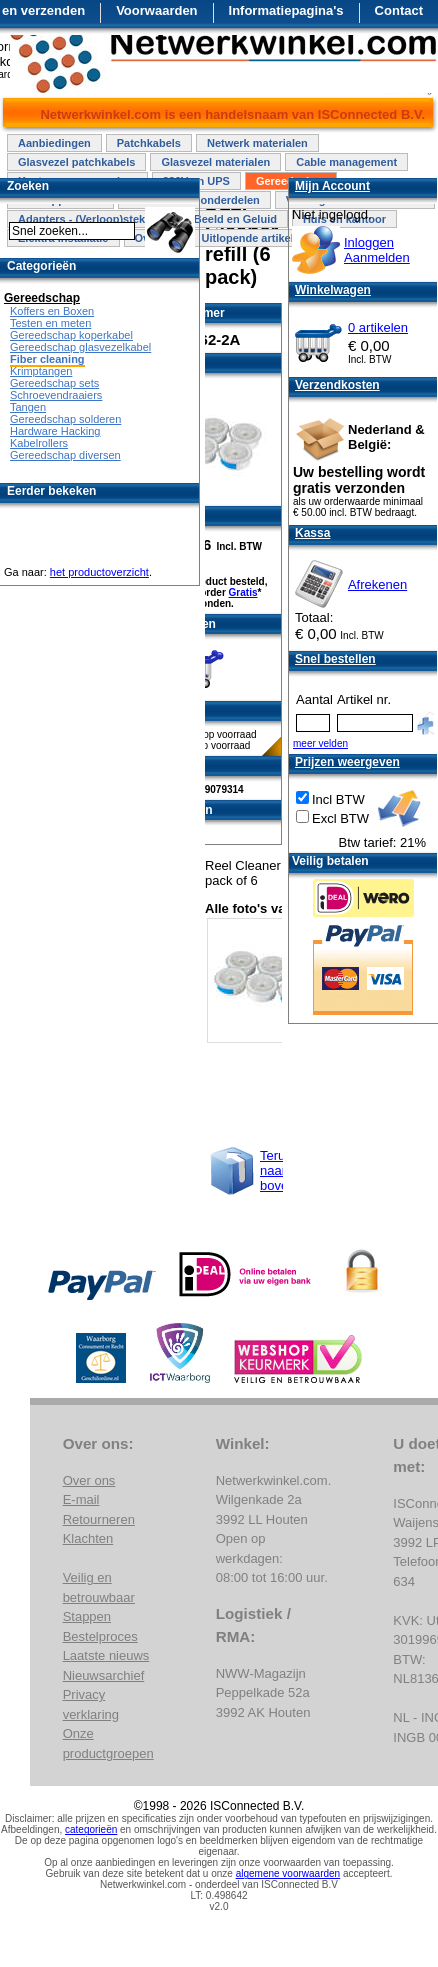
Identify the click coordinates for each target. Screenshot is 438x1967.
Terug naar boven (277, 1170)
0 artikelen (378, 327)
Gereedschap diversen (65, 455)
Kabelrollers (39, 443)
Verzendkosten (337, 385)
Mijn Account (332, 186)
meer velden (320, 743)
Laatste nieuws (106, 1655)
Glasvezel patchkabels (76, 162)
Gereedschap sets (54, 383)
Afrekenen (377, 584)
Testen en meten (50, 323)
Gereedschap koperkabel (71, 335)
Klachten (88, 1538)
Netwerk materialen (257, 143)
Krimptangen (41, 371)
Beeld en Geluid (235, 219)
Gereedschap (42, 298)
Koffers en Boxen (52, 311)
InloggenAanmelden (377, 250)
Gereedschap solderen (65, 419)
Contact (399, 10)
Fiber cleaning (47, 359)
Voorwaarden (156, 10)
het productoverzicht (99, 572)
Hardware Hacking (55, 431)
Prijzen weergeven (347, 762)
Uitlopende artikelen (253, 238)
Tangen (28, 407)
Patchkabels (149, 143)
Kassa (312, 533)
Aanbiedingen (54, 143)
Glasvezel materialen (215, 162)
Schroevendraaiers (56, 395)
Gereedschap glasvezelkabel (80, 347)
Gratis (243, 592)
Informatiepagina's (286, 10)
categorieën (91, 1829)
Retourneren (99, 1519)
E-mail (81, 1499)
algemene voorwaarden (288, 1873)
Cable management (346, 162)
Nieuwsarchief (104, 1675)
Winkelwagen (333, 290)
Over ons (89, 1480)
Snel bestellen (335, 659)
